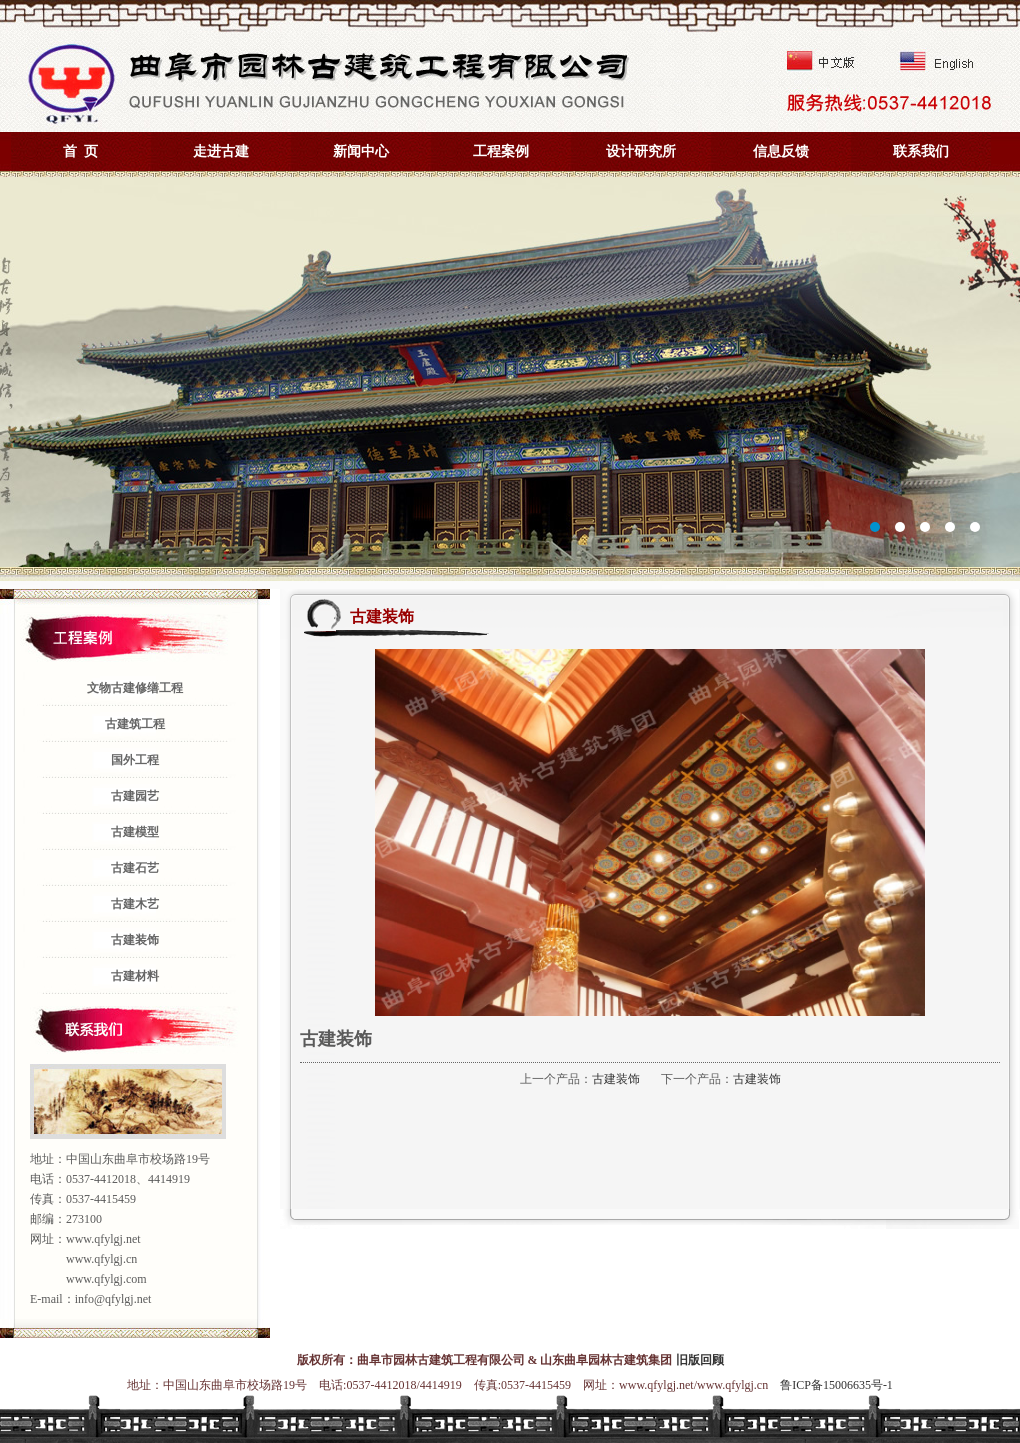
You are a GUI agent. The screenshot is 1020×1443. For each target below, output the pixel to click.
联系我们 (921, 151)
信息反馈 (781, 151)
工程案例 (501, 151)
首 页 (80, 151)
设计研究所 (641, 151)
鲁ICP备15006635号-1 (836, 1385)
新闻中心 (361, 151)
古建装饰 (616, 1079)
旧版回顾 (700, 1360)
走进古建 (221, 151)
